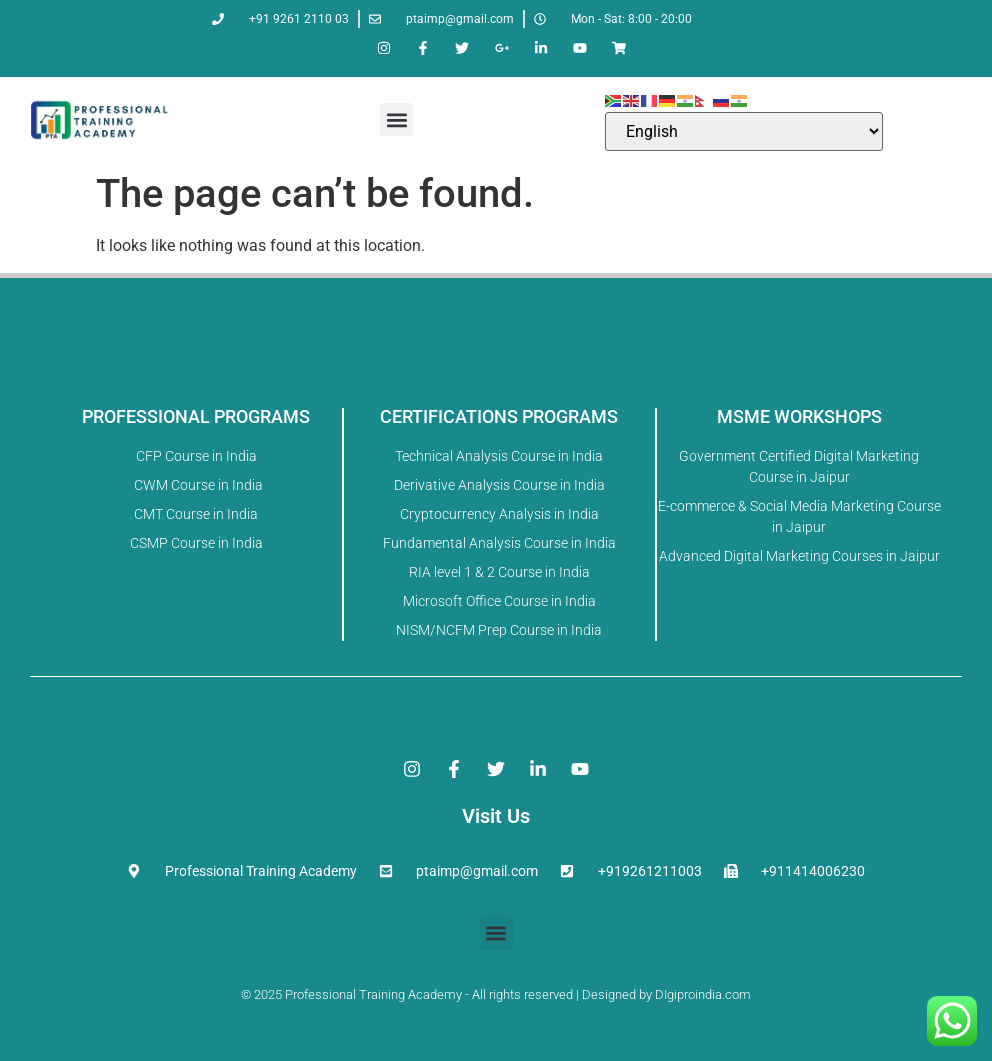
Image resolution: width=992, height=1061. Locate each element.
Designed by (615, 994)
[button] (396, 119)
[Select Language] (744, 131)
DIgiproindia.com (703, 994)
